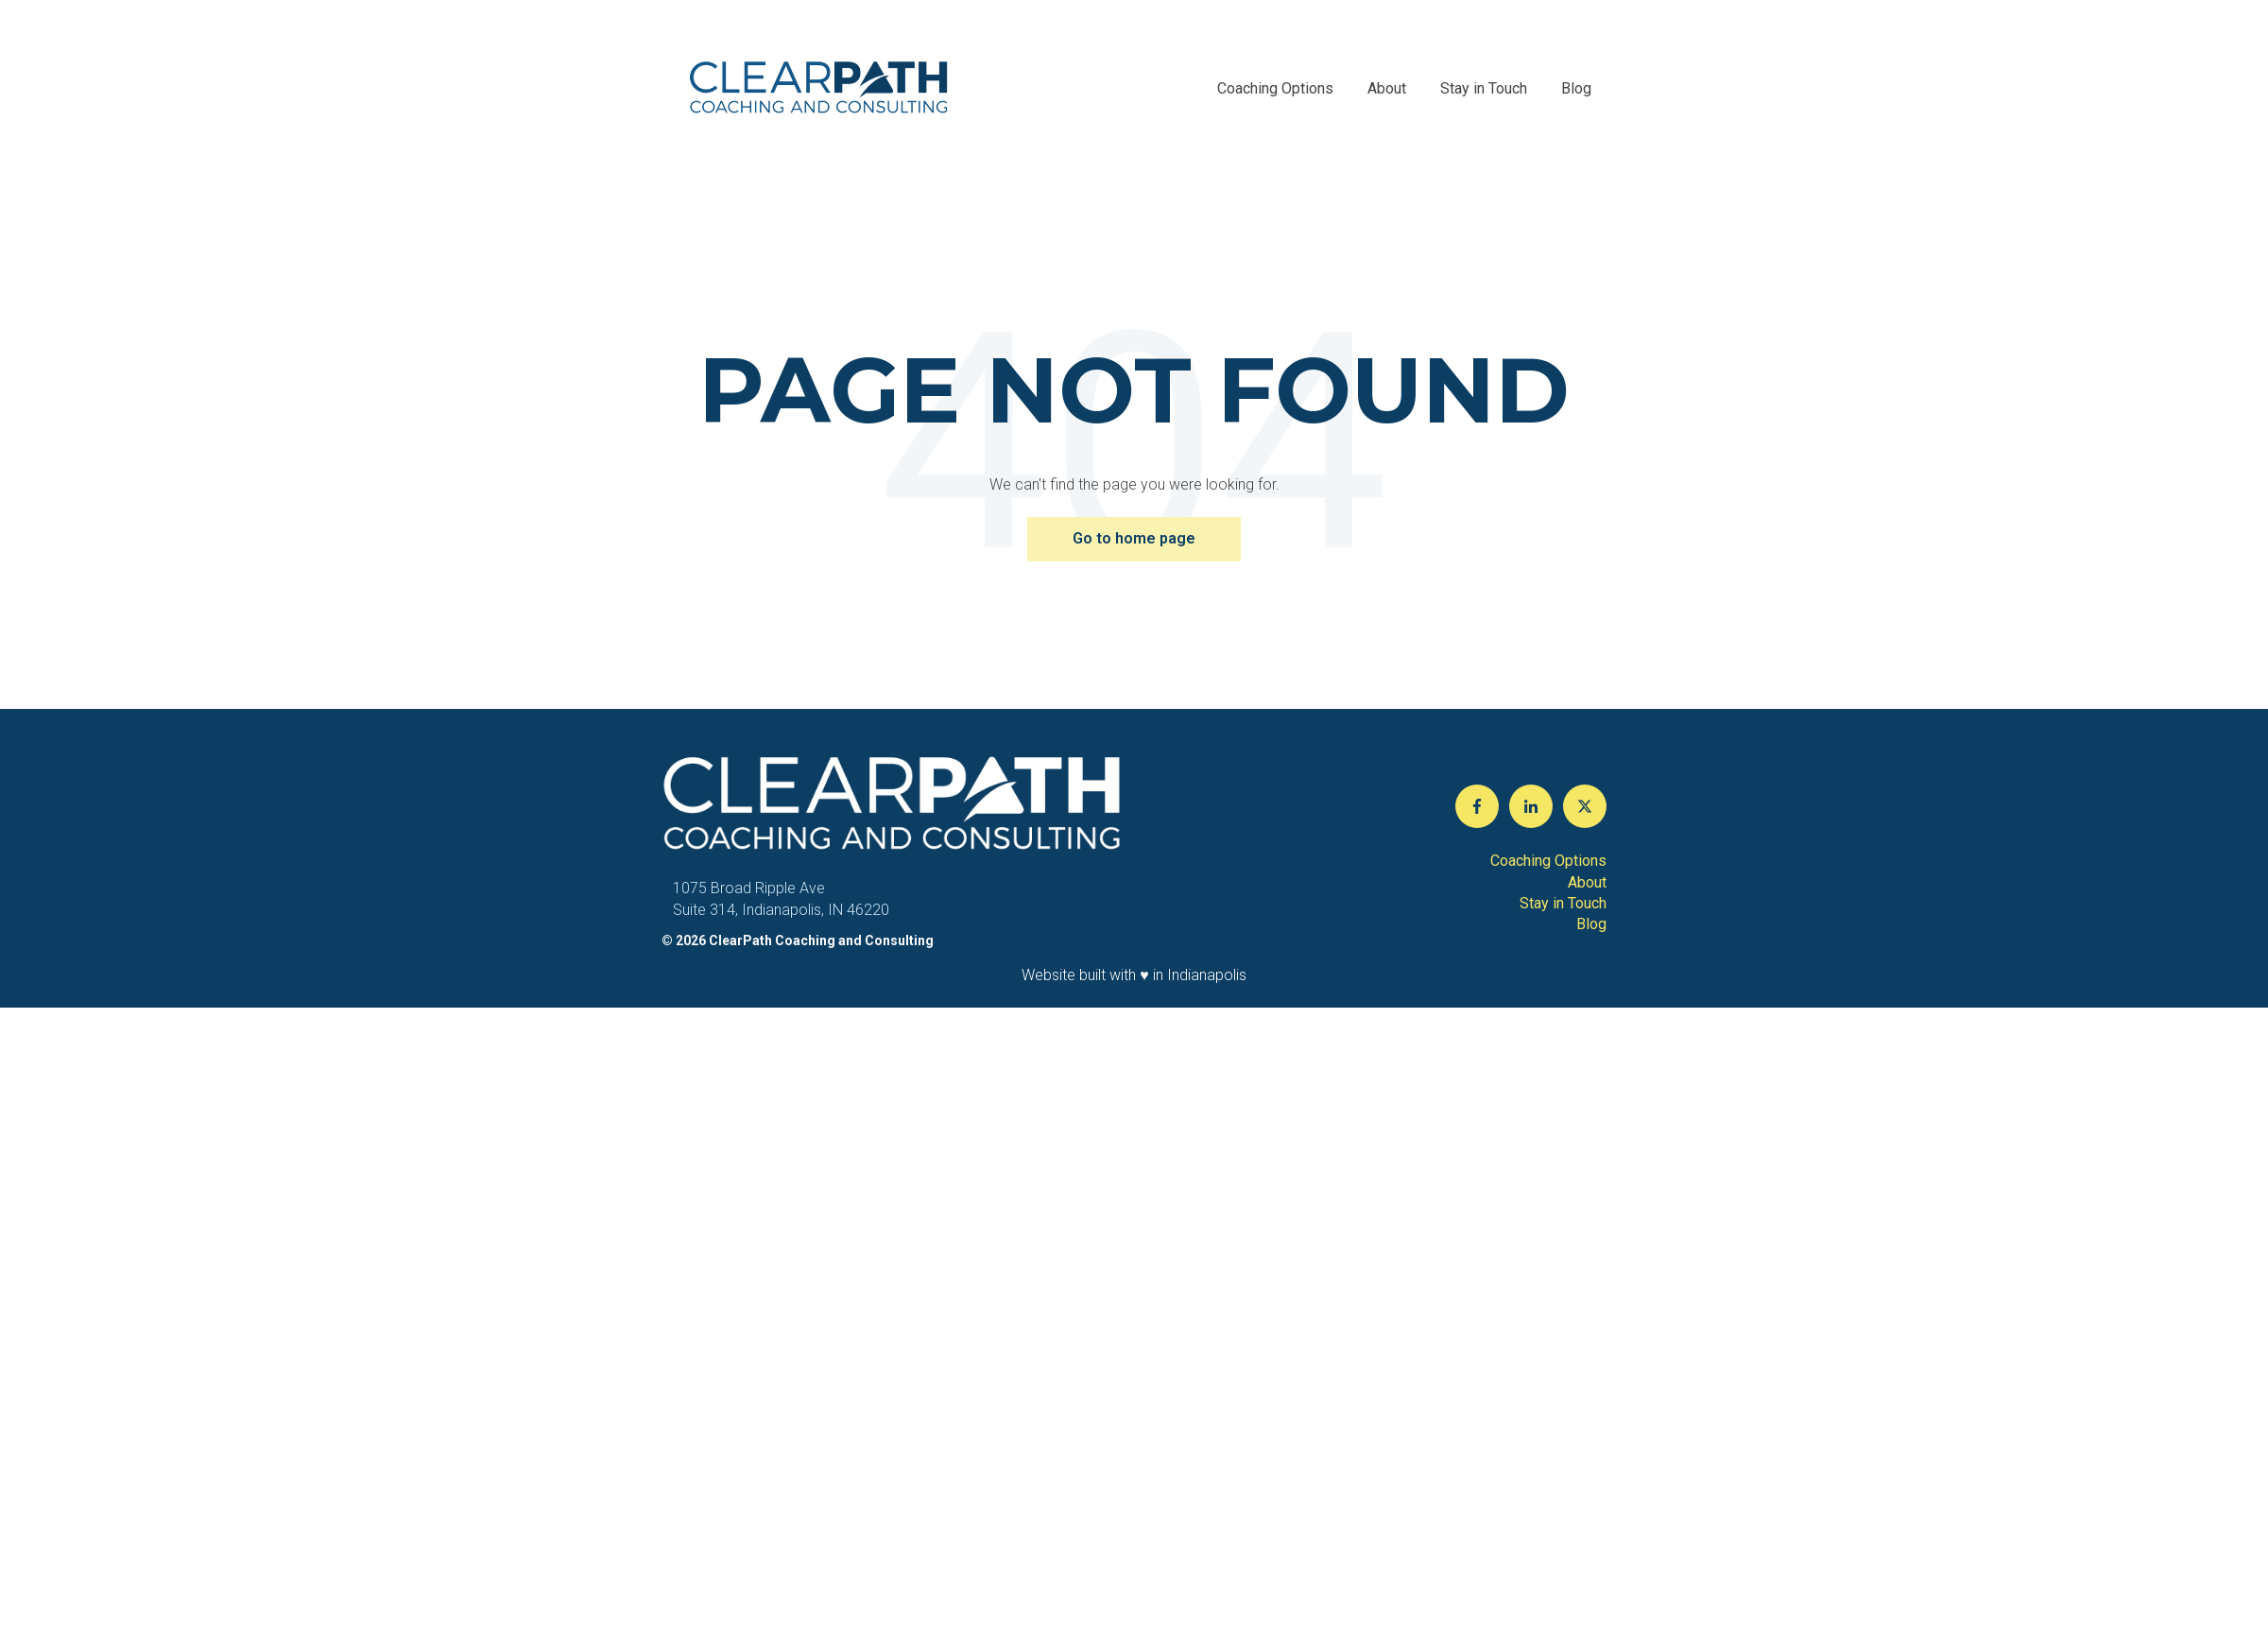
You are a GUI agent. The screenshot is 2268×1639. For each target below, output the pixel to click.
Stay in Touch (1483, 88)
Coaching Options (1275, 88)
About (1386, 88)
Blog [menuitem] (1591, 924)
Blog (1576, 88)
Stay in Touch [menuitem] (1563, 903)
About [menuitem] (1587, 882)
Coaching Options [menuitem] (1548, 861)
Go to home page (1134, 538)
